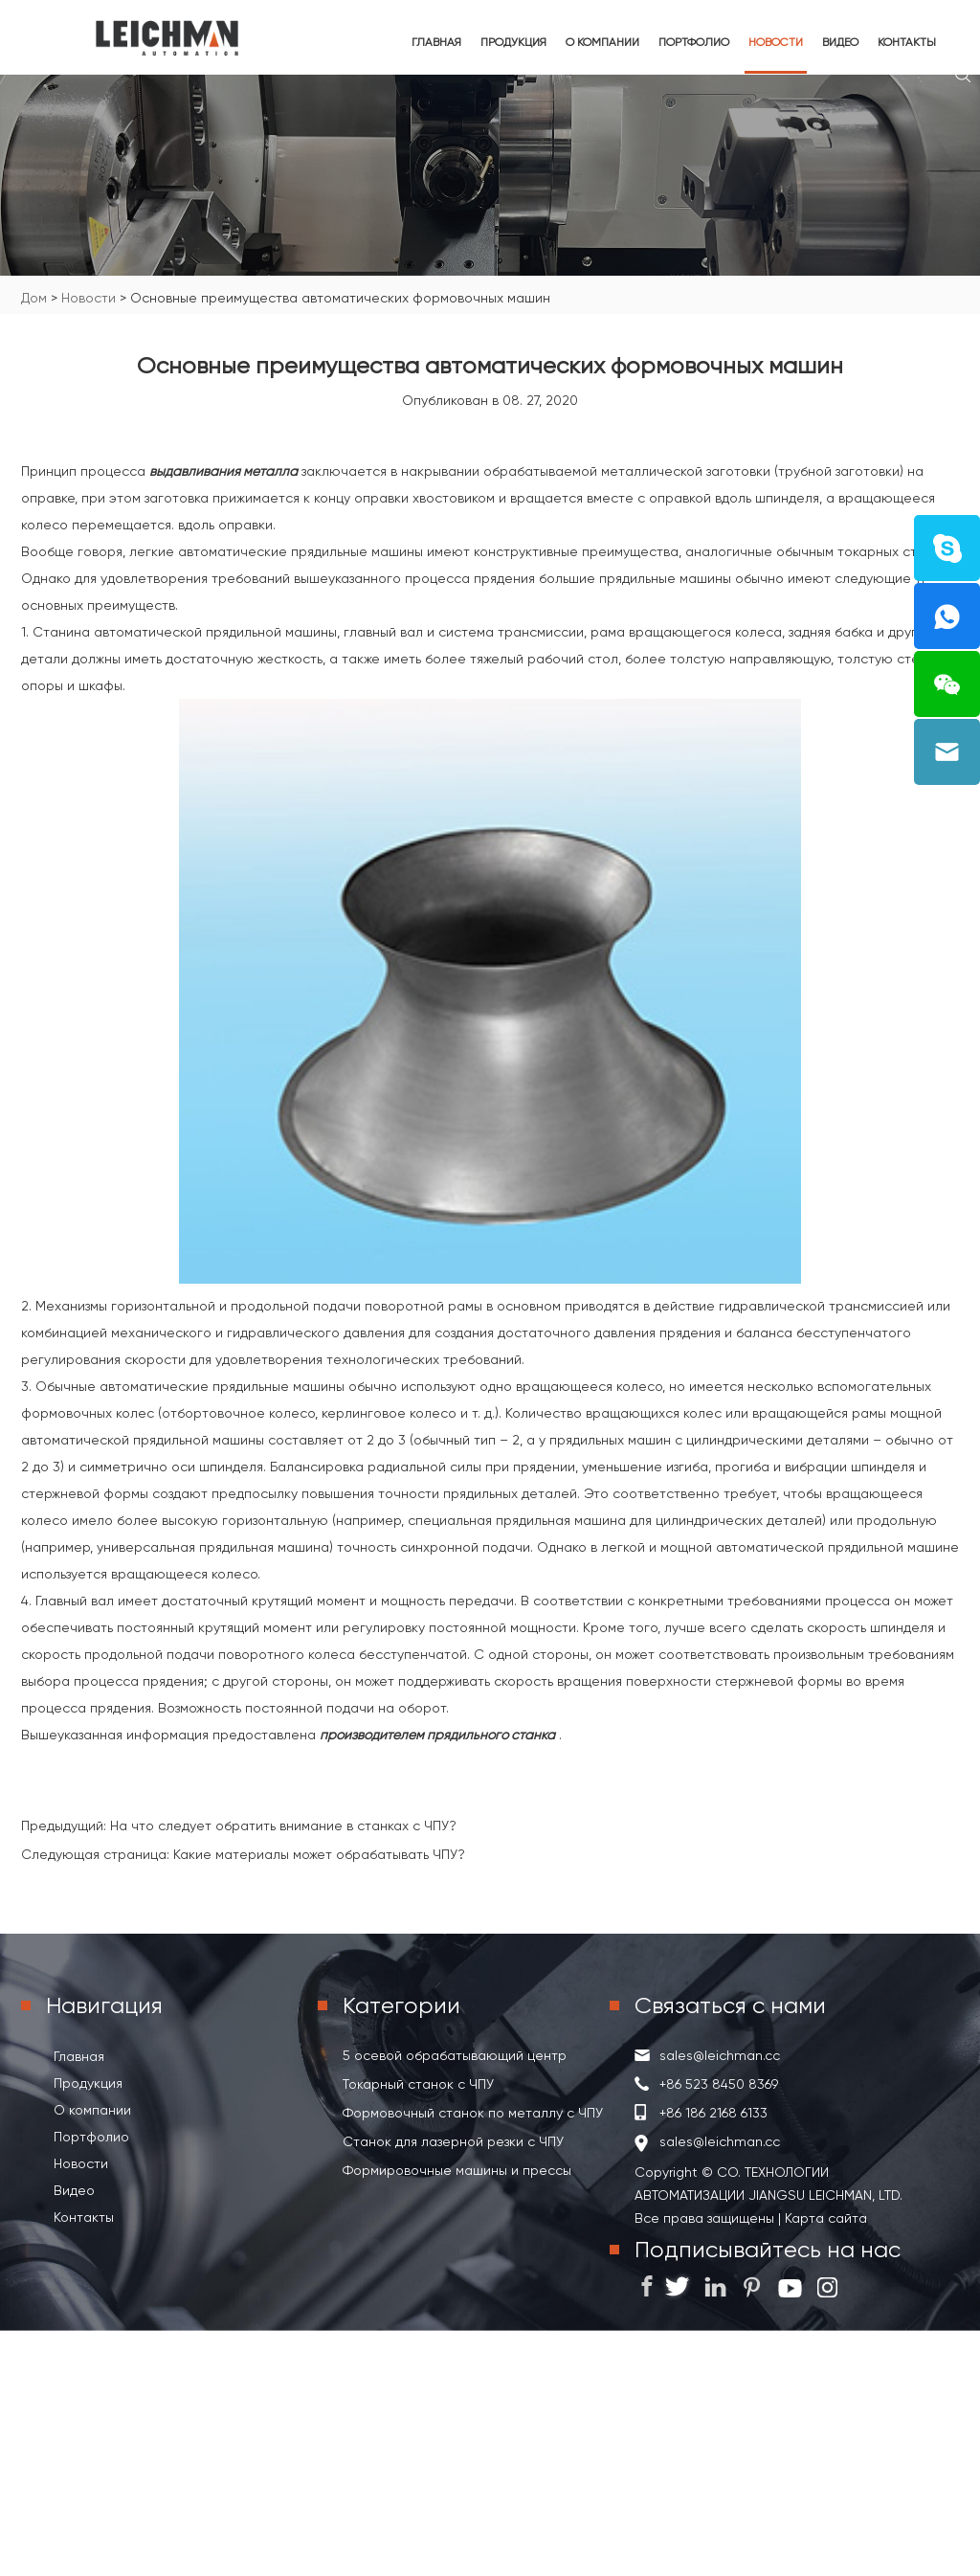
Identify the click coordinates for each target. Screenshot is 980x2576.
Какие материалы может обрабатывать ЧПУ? (319, 1854)
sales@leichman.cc (719, 2055)
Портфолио (693, 42)
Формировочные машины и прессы (457, 2170)
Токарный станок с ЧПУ (418, 2084)
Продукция (513, 42)
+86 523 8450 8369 (718, 2084)
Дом (34, 297)
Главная (436, 42)
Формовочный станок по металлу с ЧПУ (473, 2112)
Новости (775, 42)
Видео (840, 42)
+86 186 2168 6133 (713, 2112)
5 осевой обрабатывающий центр (455, 2055)
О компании (602, 42)
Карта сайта (824, 2218)
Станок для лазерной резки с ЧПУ (453, 2141)
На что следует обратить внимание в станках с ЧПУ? (283, 1825)
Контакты (907, 42)
